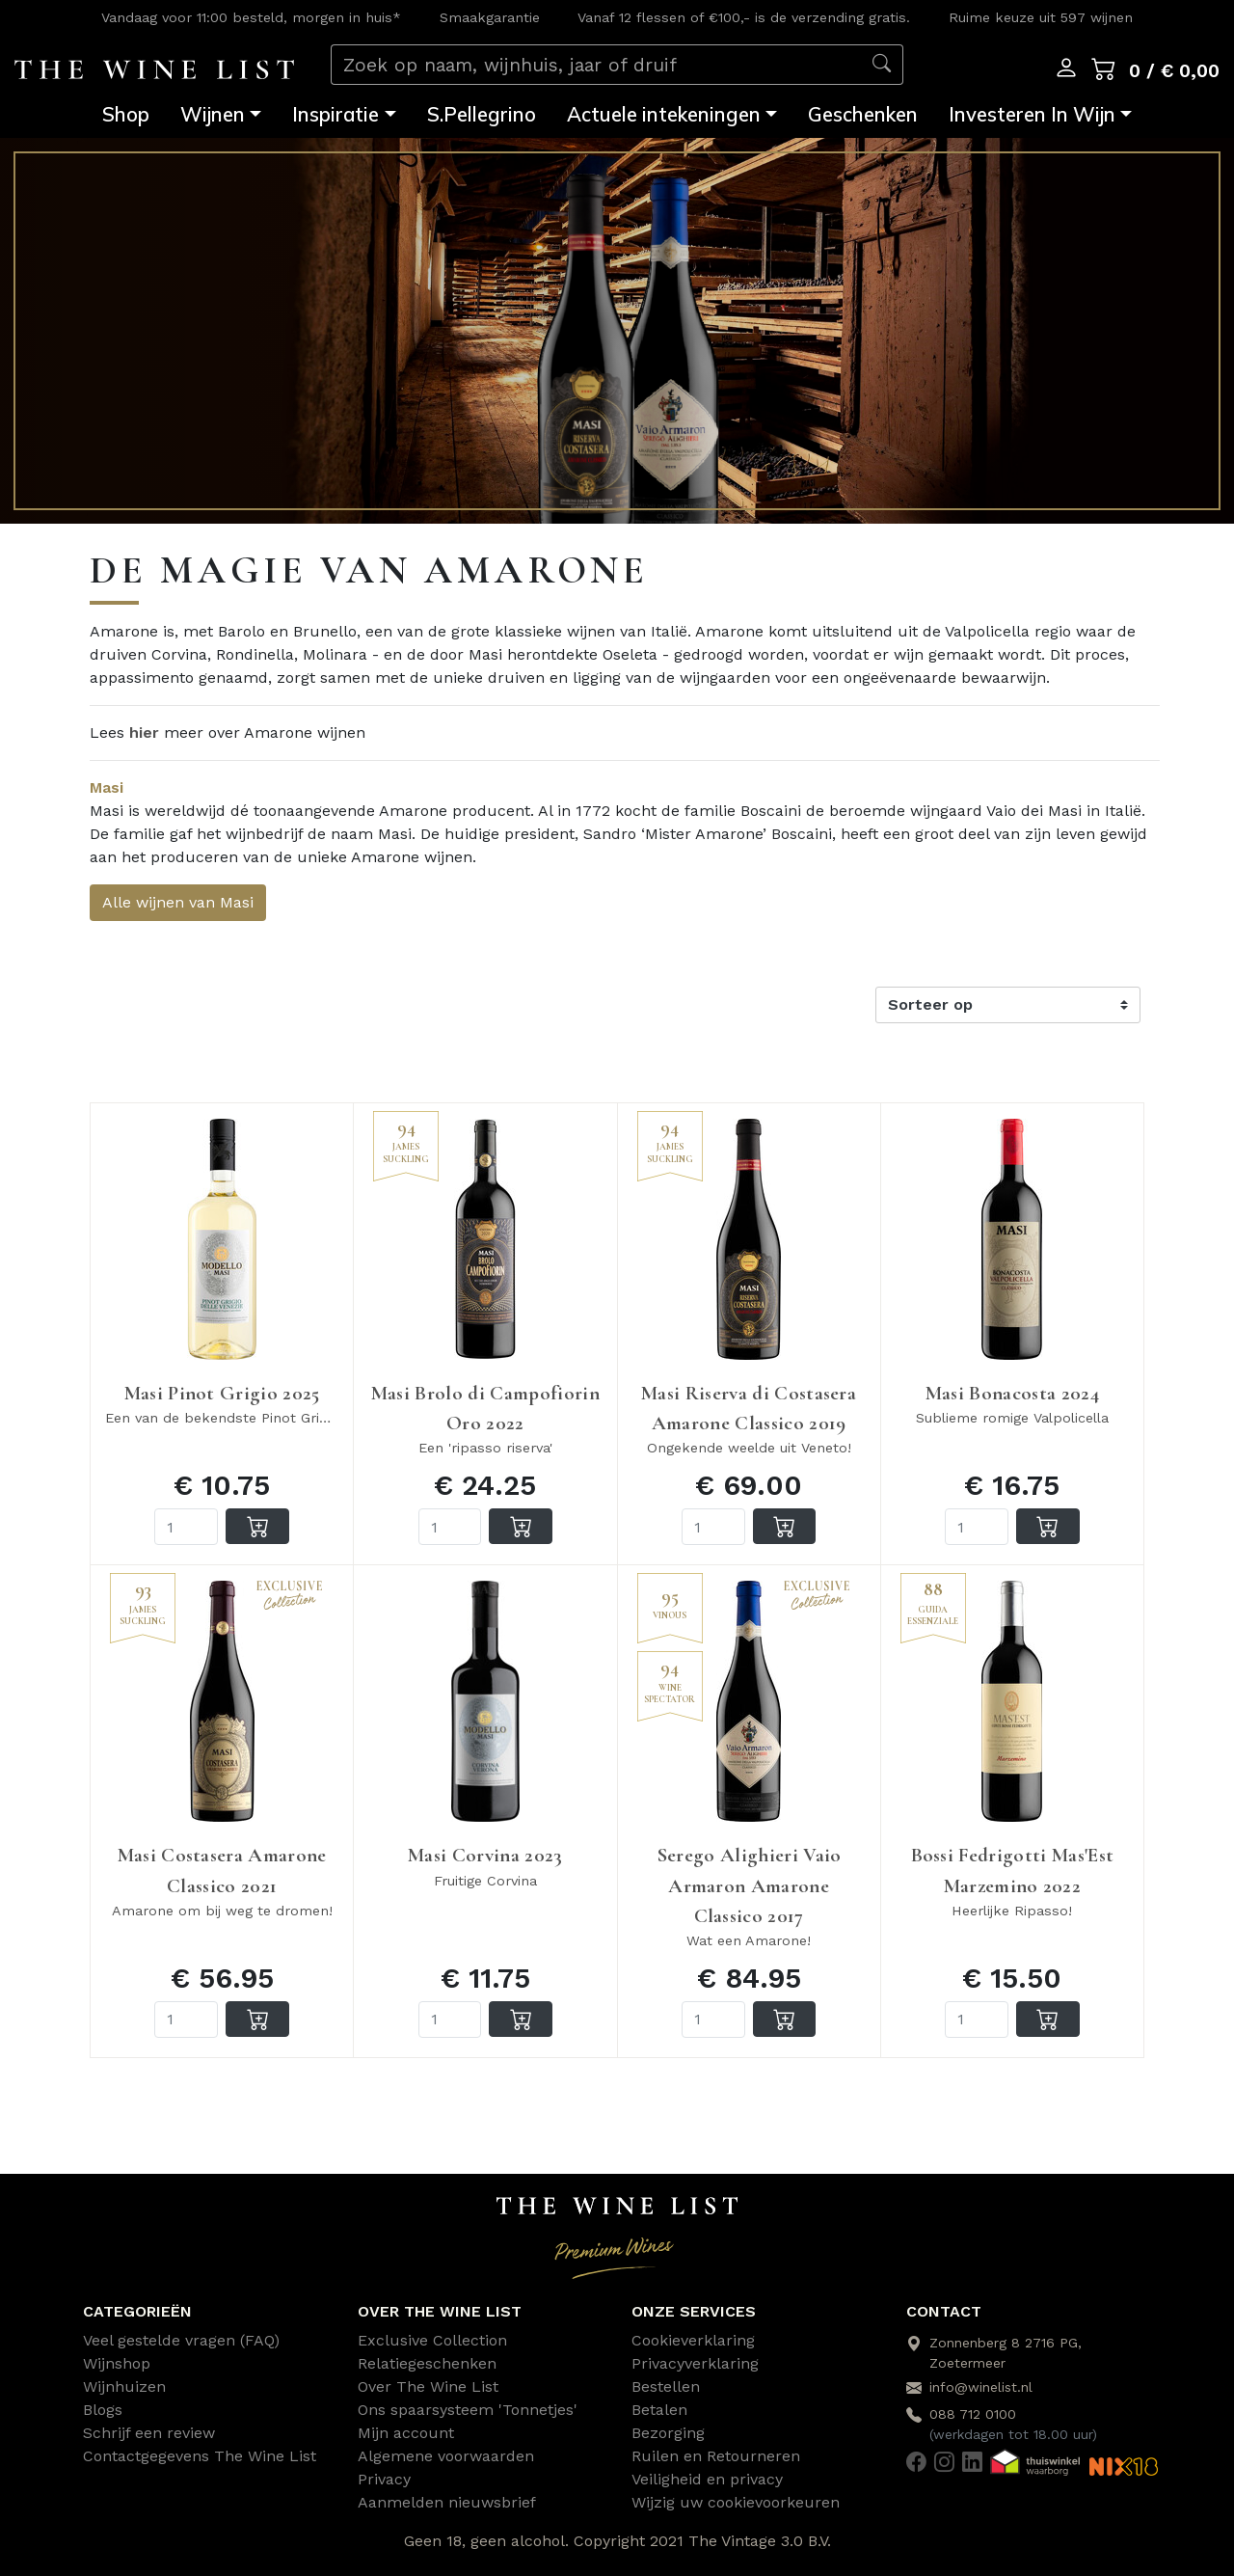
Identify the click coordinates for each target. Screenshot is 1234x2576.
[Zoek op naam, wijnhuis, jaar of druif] (596, 65)
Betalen (659, 2409)
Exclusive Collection (432, 2340)
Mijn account (406, 2433)
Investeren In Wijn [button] (1032, 114)
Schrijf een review (149, 2433)
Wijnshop (116, 2363)
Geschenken (863, 114)
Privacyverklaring (695, 2363)
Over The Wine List (428, 2386)
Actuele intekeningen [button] (664, 114)
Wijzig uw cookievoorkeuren (735, 2502)
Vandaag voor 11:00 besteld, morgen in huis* (251, 17)
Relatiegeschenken (427, 2363)
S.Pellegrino (481, 114)
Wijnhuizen (124, 2386)
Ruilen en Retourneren (715, 2456)
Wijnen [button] (212, 114)
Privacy (384, 2479)
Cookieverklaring (693, 2340)
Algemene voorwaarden (446, 2456)
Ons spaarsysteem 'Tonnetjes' (467, 2409)
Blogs (102, 2409)
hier (144, 732)
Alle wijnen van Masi (178, 902)
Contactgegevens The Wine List (199, 2456)
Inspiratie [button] (335, 114)
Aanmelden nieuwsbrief (447, 2502)
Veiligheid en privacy (707, 2479)
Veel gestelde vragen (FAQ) (181, 2340)
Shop (125, 114)
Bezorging (668, 2433)
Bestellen (665, 2386)
